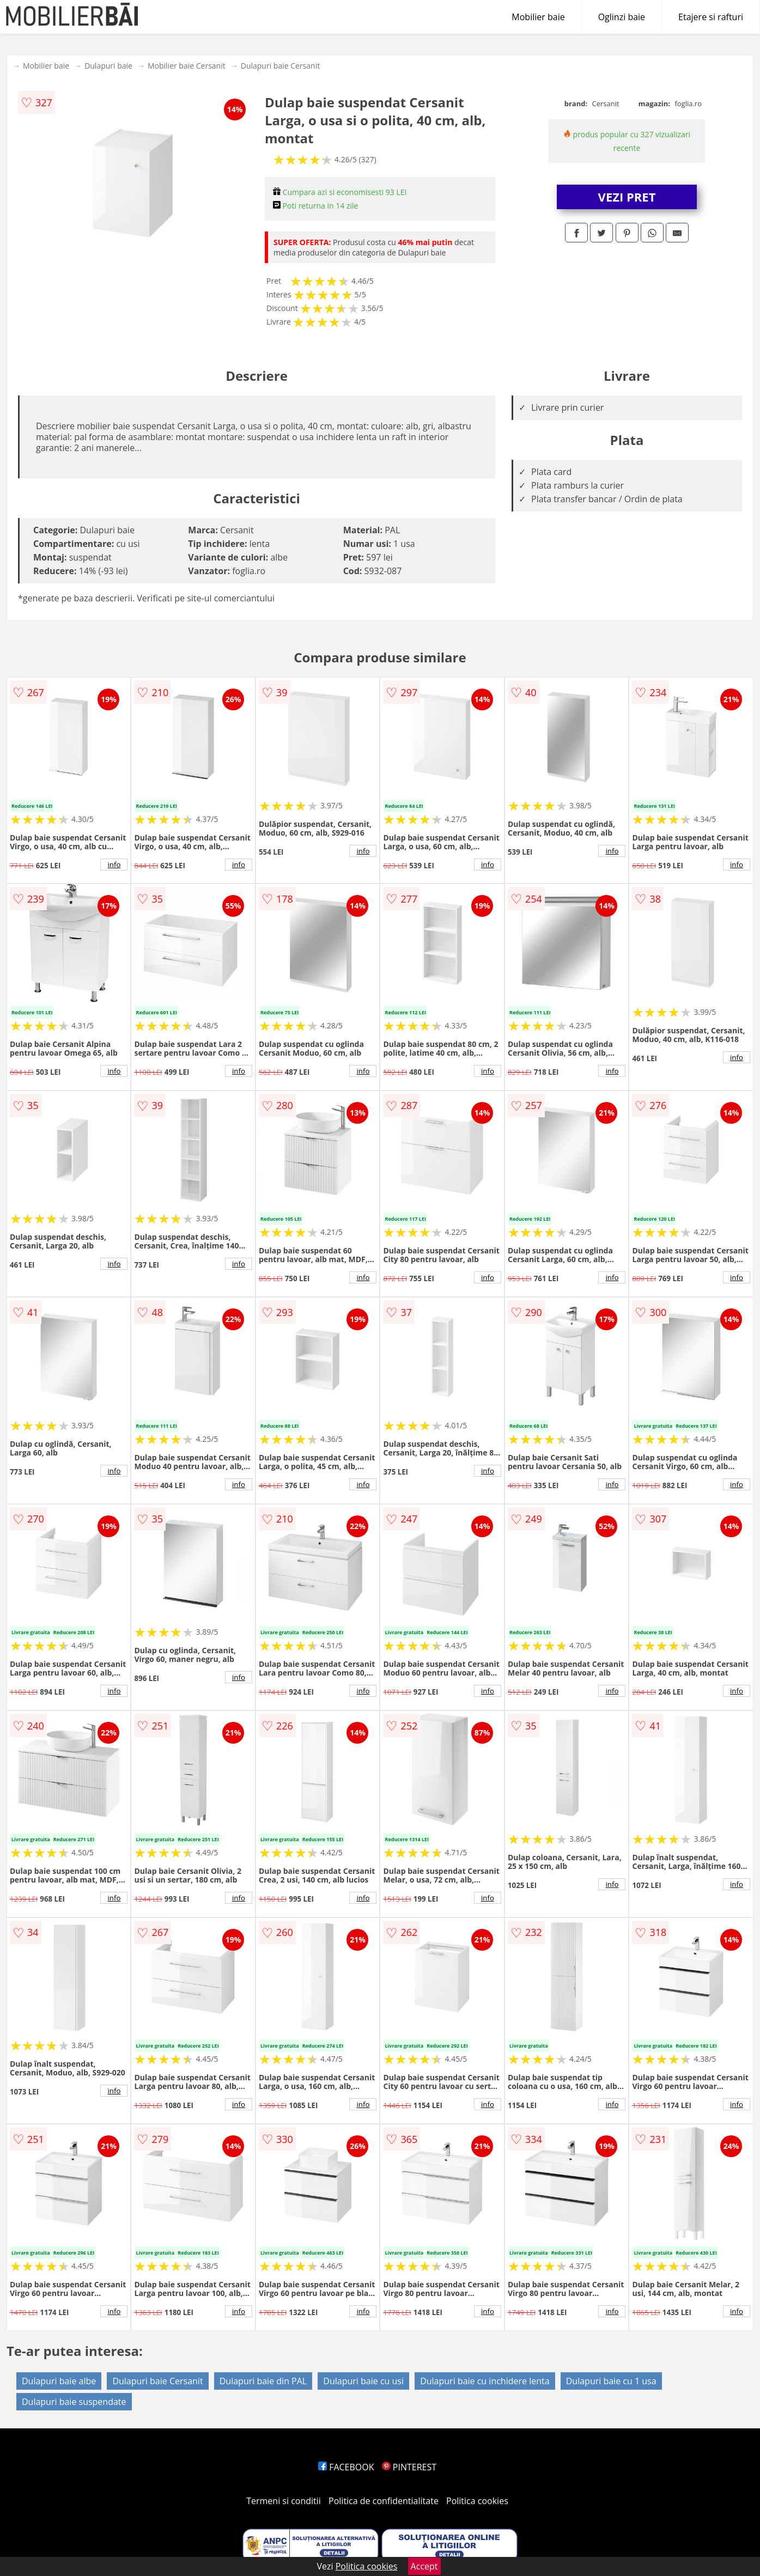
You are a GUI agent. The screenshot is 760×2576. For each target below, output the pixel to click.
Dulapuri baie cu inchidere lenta (484, 2381)
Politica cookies (477, 2501)
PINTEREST (409, 2467)
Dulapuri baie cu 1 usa (611, 2381)
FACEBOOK (346, 2467)
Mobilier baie (538, 17)
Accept (424, 2566)
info (114, 864)
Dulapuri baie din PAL (263, 2381)
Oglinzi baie (621, 17)
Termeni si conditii (283, 2501)
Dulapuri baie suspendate (74, 2402)
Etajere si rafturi (710, 17)
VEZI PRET (627, 196)
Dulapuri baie (108, 65)
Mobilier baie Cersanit (187, 65)
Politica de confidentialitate (384, 2501)
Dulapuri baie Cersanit (280, 65)
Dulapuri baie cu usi (363, 2381)
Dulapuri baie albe (59, 2381)
